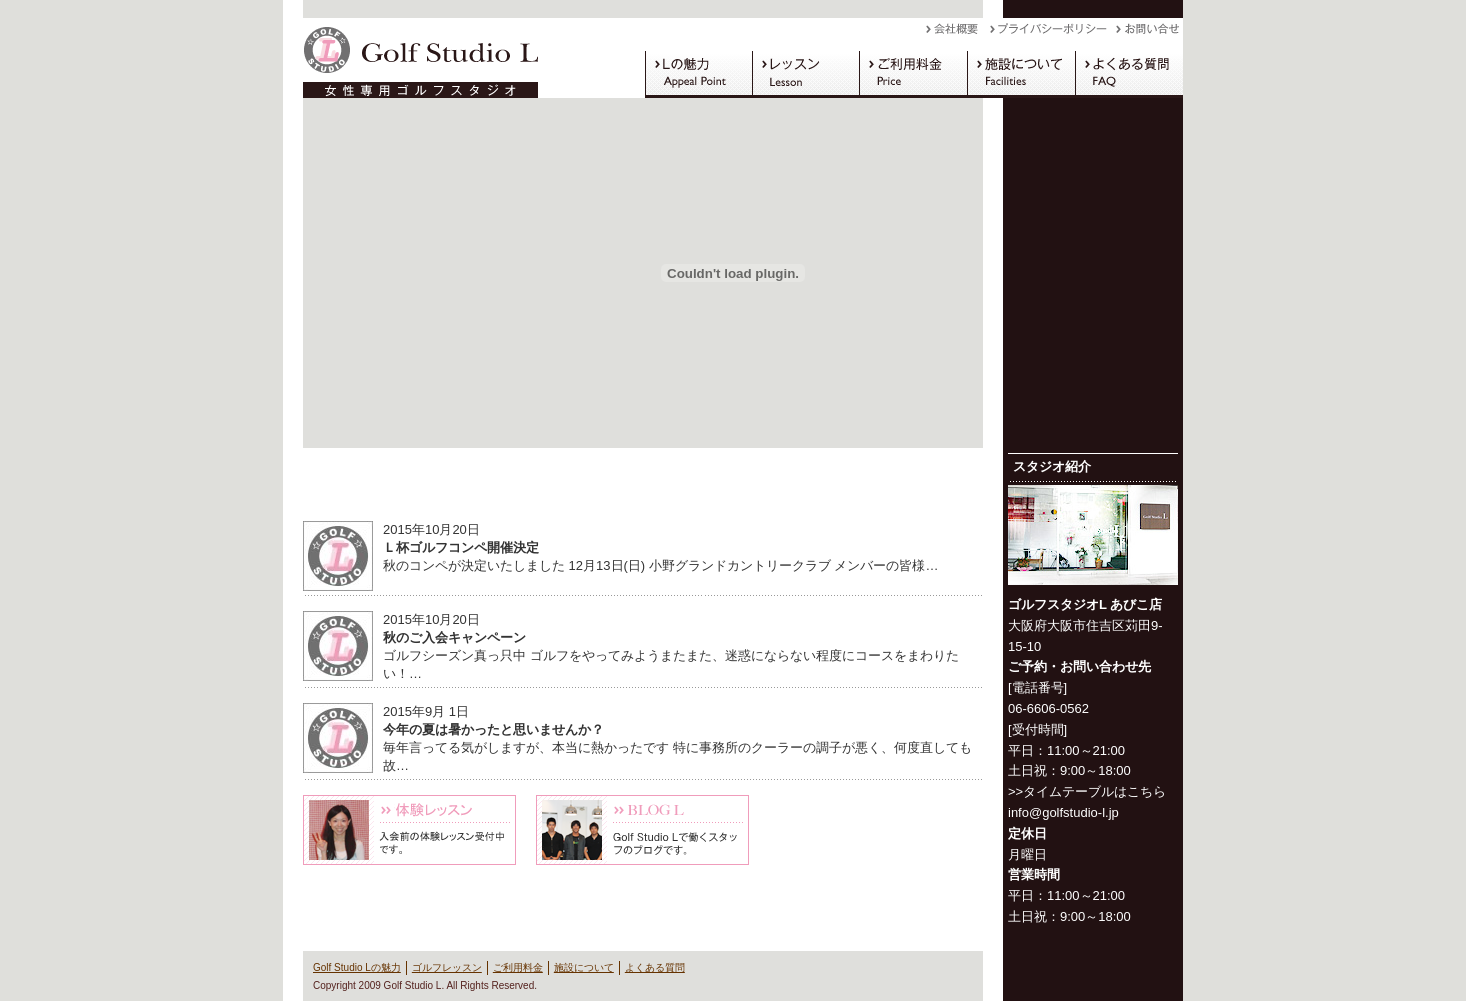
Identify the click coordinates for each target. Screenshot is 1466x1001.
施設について (1021, 74)
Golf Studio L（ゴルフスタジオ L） (413, 58)
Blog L (642, 830)
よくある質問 (1129, 74)
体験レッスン (409, 830)
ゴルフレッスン (805, 74)
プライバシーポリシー (1053, 34)
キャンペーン (876, 830)
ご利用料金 (913, 74)
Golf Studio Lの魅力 (698, 74)
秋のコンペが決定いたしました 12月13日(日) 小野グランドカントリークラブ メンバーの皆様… (660, 565)
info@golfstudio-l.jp (1063, 812)
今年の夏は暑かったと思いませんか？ (493, 729)
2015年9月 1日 (426, 711)
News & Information (643, 488)
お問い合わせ (1149, 34)
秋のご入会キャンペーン (454, 637)
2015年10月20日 (431, 529)
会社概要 (958, 34)
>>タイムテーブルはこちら (1087, 791)
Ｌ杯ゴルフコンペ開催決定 (461, 547)
